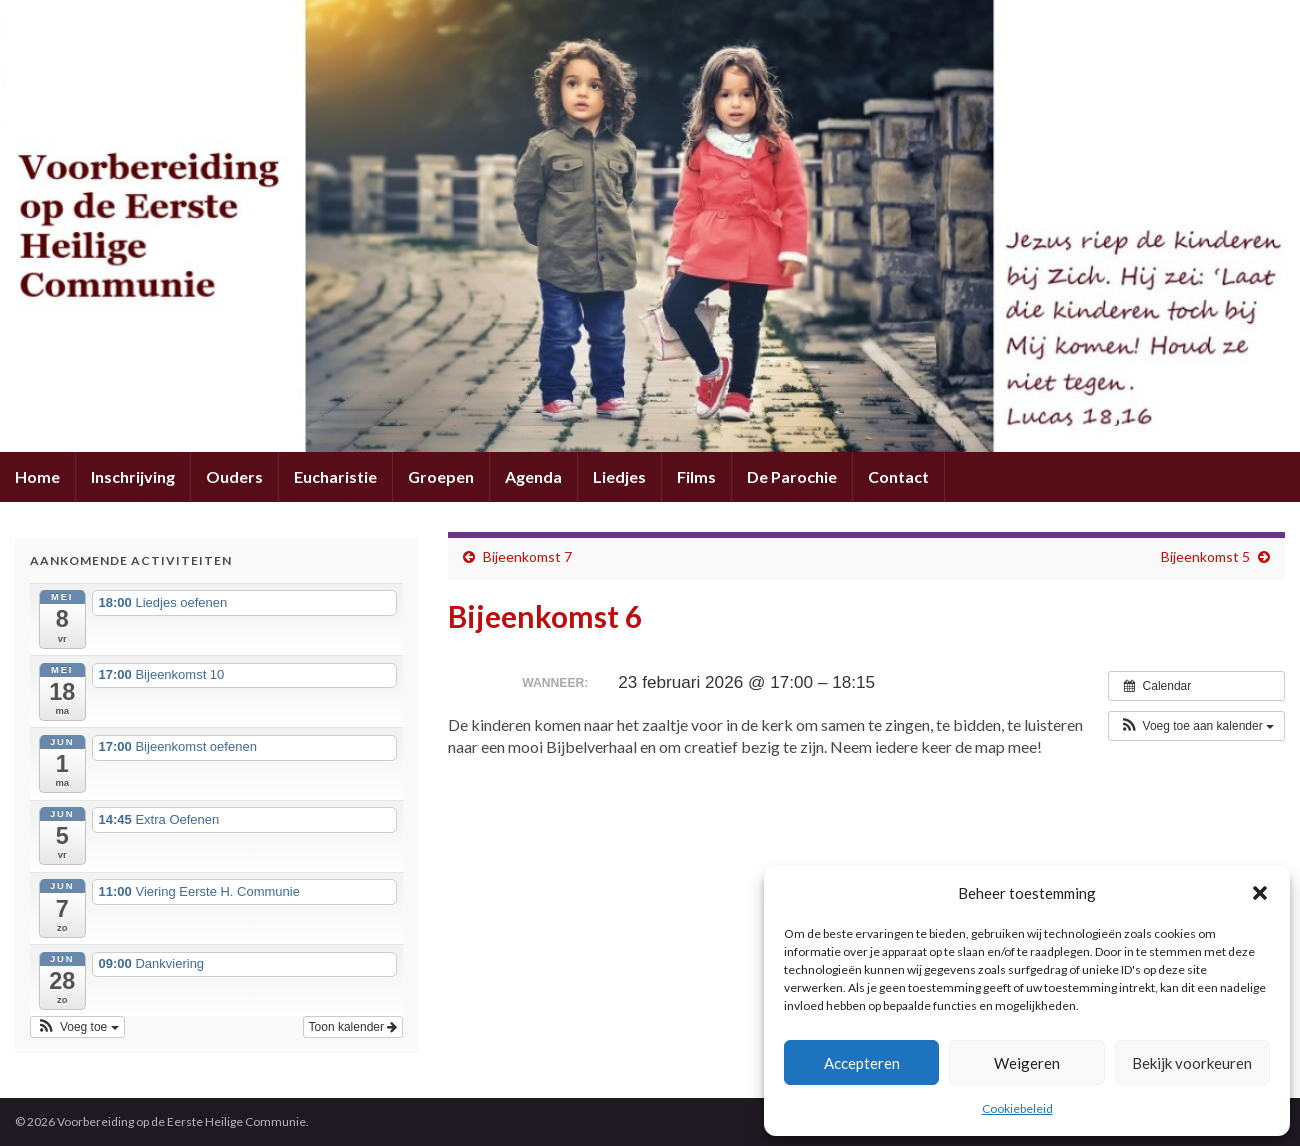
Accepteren (862, 1063)
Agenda (533, 476)
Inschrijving (133, 476)
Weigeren (1027, 1063)
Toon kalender (353, 1027)
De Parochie (792, 476)
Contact (898, 476)
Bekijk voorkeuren (1192, 1063)
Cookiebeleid (1017, 1108)
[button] (1260, 893)
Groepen (441, 476)
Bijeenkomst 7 (527, 556)
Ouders (234, 476)
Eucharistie (335, 476)
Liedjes (619, 476)
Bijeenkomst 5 (1205, 556)
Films (696, 476)
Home (37, 476)
